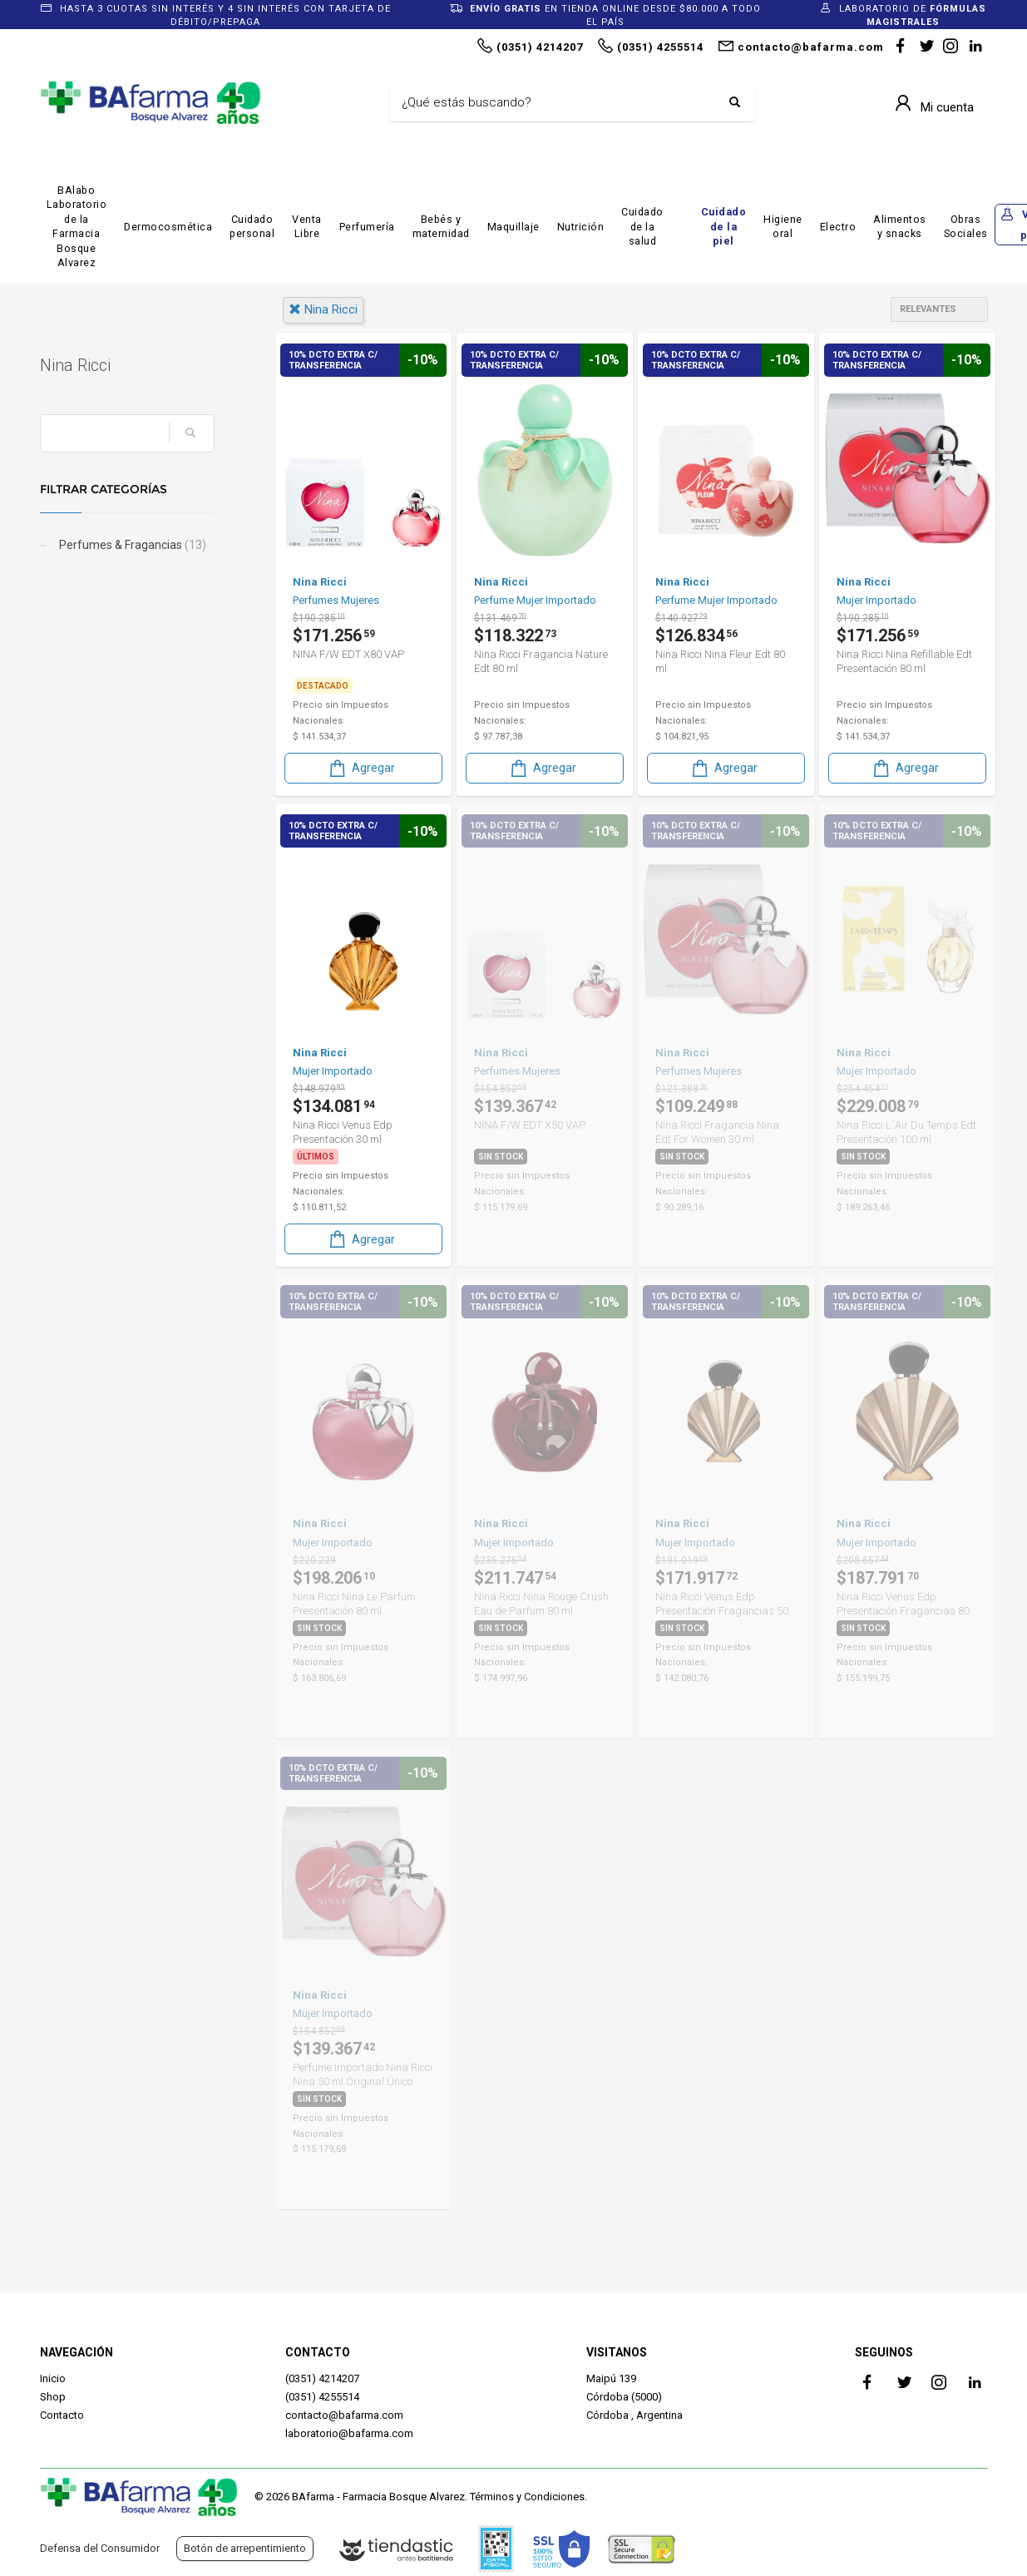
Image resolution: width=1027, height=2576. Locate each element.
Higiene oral (782, 226)
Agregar (361, 768)
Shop (53, 2397)
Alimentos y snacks (899, 226)
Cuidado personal (252, 226)
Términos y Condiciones (527, 2496)
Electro (838, 226)
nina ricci (323, 309)
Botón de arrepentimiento (245, 2548)
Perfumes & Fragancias (131, 544)
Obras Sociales (966, 226)
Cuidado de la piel (724, 226)
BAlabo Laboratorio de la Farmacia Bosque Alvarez (77, 226)
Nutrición (581, 226)
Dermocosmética (168, 226)
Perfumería (367, 226)
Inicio (53, 2378)
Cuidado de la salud (642, 226)
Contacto (62, 2415)
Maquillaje (513, 226)
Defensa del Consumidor (100, 2548)
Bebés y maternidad (441, 226)
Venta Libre (307, 226)
